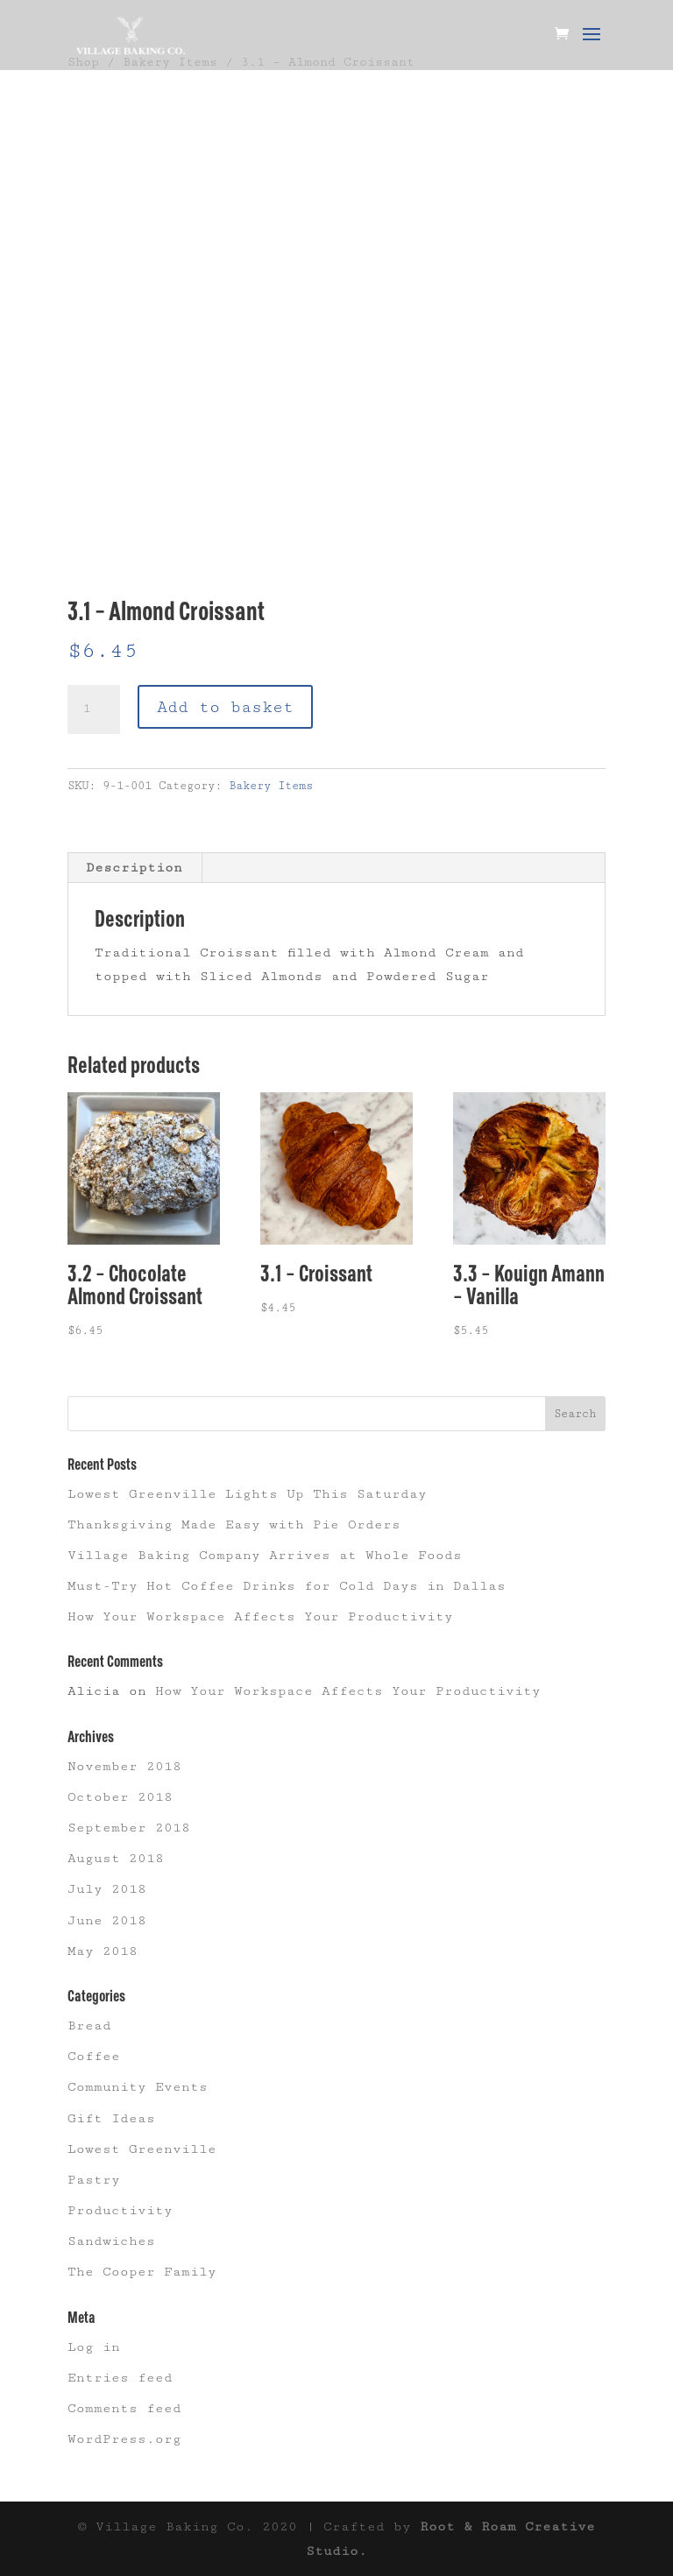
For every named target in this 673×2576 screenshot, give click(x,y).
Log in (93, 2347)
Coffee (93, 2056)
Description (134, 867)
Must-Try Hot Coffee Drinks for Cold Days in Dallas (286, 1585)
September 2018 (128, 1827)
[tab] (134, 868)
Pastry (93, 2179)
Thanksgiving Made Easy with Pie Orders (233, 1524)
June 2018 (106, 1920)
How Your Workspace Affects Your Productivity (260, 1616)
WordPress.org (124, 2438)
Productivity (120, 2210)
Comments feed (124, 2408)
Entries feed (120, 2377)
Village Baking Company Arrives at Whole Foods (264, 1555)
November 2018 (124, 1766)
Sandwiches (111, 2241)
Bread (89, 2025)
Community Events (137, 2086)
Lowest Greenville (141, 2149)
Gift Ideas (111, 2118)
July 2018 (106, 1888)
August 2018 (115, 1858)
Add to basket (225, 706)
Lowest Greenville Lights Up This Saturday (247, 1493)
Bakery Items (271, 786)
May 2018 (102, 1951)
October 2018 (120, 1796)
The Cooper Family (141, 2271)
